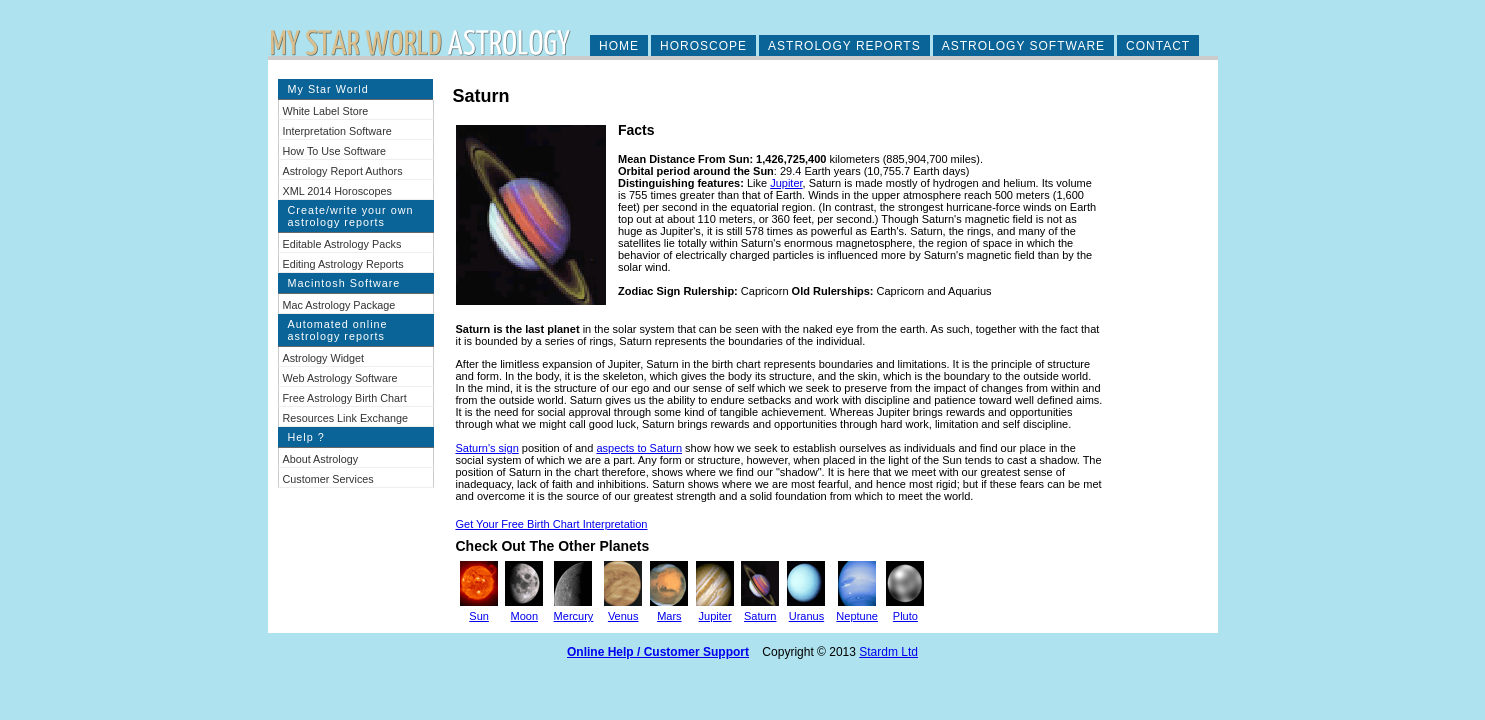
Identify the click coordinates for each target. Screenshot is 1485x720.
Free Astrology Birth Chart (345, 398)
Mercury (574, 616)
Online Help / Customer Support (658, 652)
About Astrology (321, 459)
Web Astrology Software (340, 378)
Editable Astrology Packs (342, 244)
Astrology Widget (324, 358)
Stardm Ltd (888, 652)
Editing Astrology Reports (343, 264)
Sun (479, 616)
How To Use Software (335, 151)
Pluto (905, 616)
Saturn (760, 616)
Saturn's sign (487, 448)
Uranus (806, 616)
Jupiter (786, 183)
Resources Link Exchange (345, 418)
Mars (669, 616)
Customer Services (328, 479)
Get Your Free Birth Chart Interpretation (552, 524)
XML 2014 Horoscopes (337, 191)
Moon (525, 616)
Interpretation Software (337, 131)
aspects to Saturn (639, 448)
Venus (623, 616)
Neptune (857, 616)
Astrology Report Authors (343, 171)
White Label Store (326, 111)
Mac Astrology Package (339, 305)
